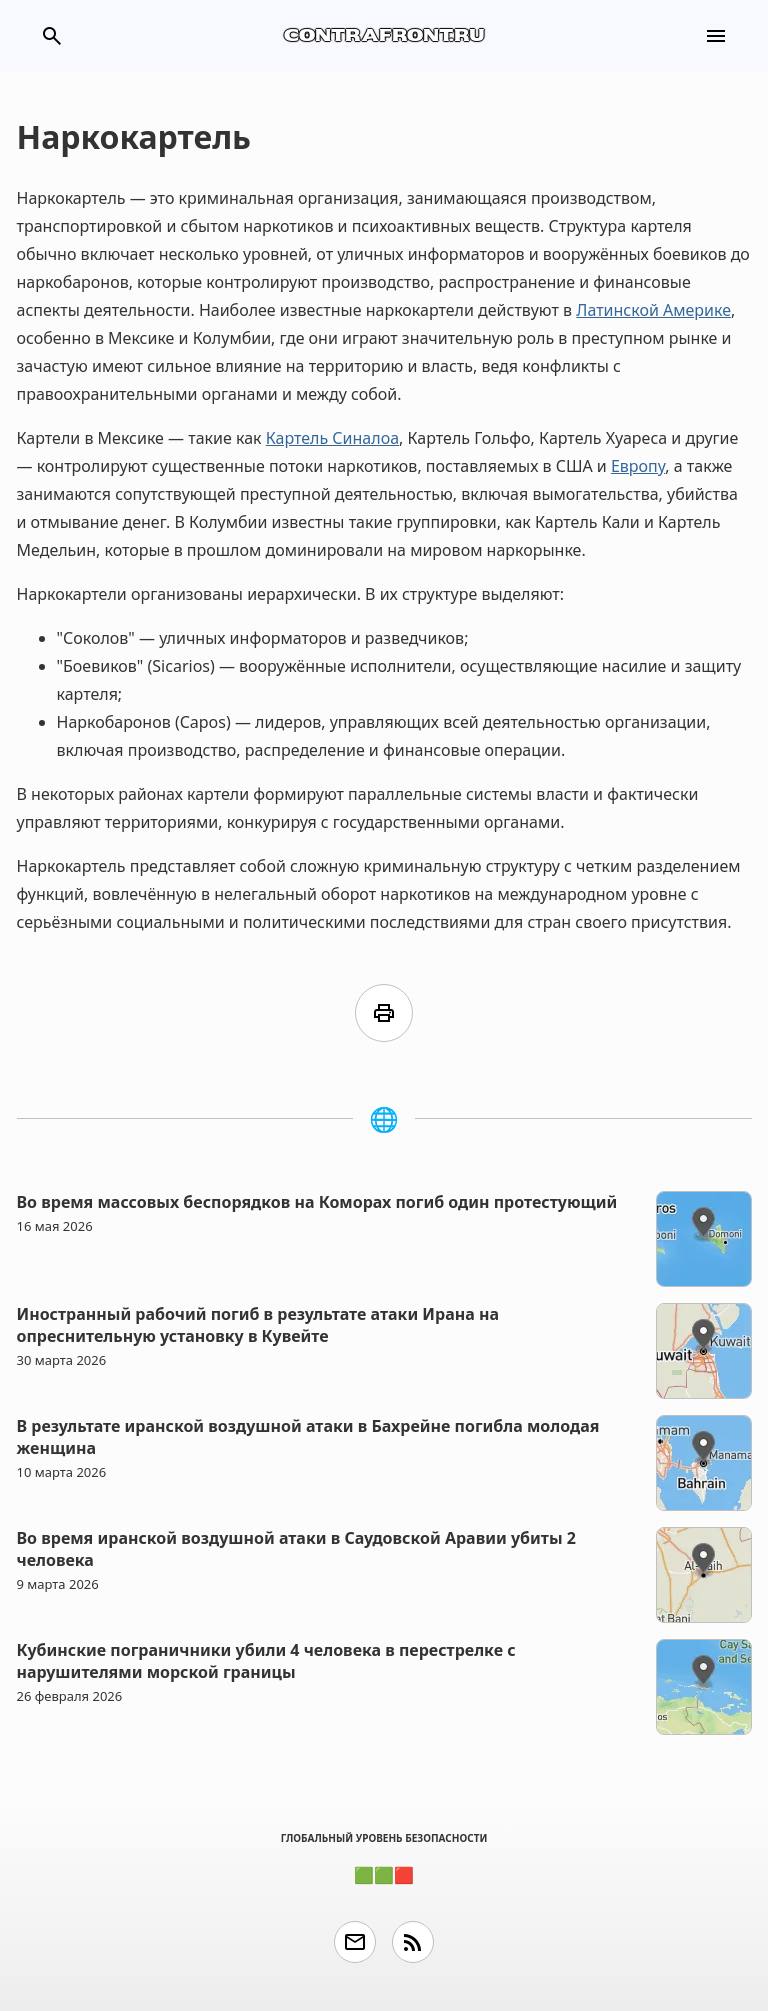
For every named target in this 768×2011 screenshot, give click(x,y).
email (355, 1942)
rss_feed (413, 1942)
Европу (638, 466)
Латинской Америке (653, 310)
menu (716, 36)
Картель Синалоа (332, 438)
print (384, 1013)
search (52, 36)
